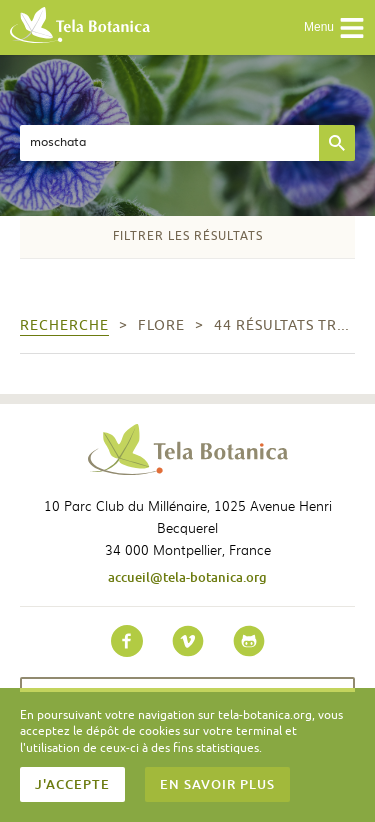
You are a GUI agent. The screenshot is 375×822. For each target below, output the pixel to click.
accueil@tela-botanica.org (187, 577)
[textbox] (169, 143)
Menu (334, 28)
